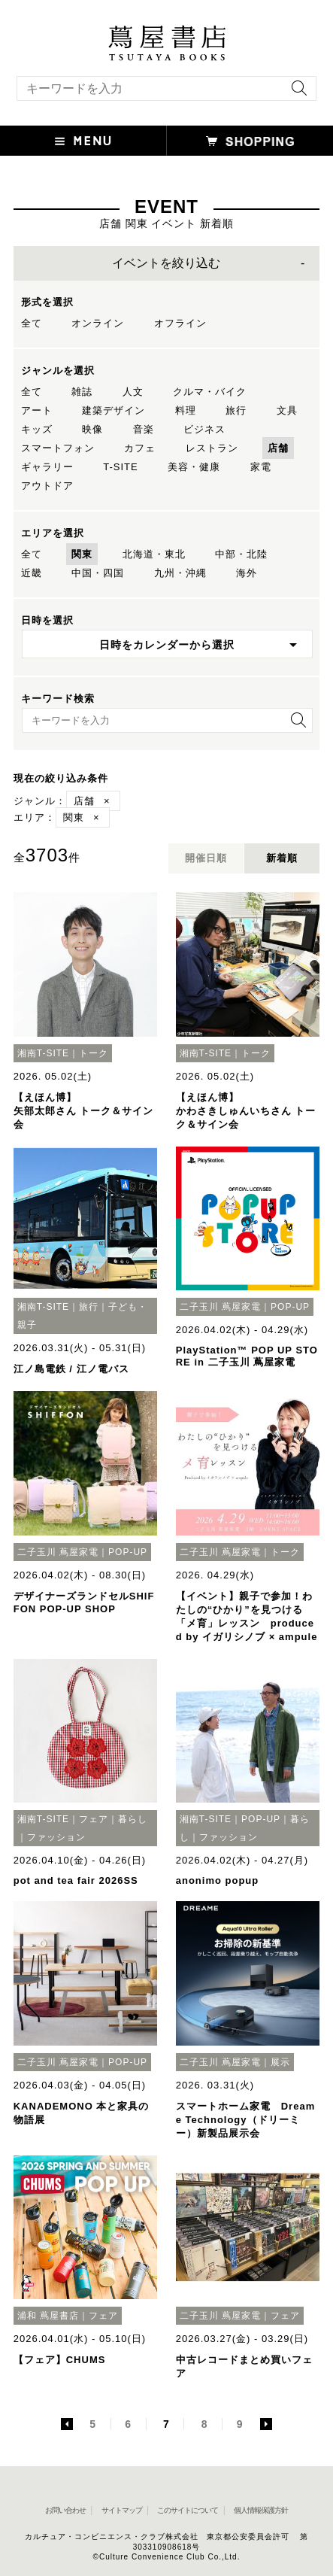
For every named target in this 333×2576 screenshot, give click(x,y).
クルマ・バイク (210, 391)
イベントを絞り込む (166, 263)
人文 (133, 391)
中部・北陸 (241, 554)
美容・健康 (194, 466)
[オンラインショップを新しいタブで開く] (250, 141)
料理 (185, 410)
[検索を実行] (295, 92)
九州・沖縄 (180, 573)
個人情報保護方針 (261, 2510)
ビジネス (204, 429)
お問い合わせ (65, 2510)
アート (37, 410)
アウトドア (47, 485)
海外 (246, 573)
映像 (92, 429)
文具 (287, 410)
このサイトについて (187, 2510)
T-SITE (120, 466)
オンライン (97, 323)
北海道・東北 (154, 554)
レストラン (212, 448)
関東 (81, 554)
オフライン (180, 323)
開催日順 (206, 858)
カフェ (140, 448)
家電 (260, 466)
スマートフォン (58, 448)
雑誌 (81, 391)
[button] (83, 141)
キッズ (37, 429)
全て (31, 323)
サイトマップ (121, 2510)
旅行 (236, 410)
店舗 (278, 448)
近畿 (31, 573)
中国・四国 (97, 573)
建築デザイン (113, 410)
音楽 (143, 429)
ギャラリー (47, 466)
